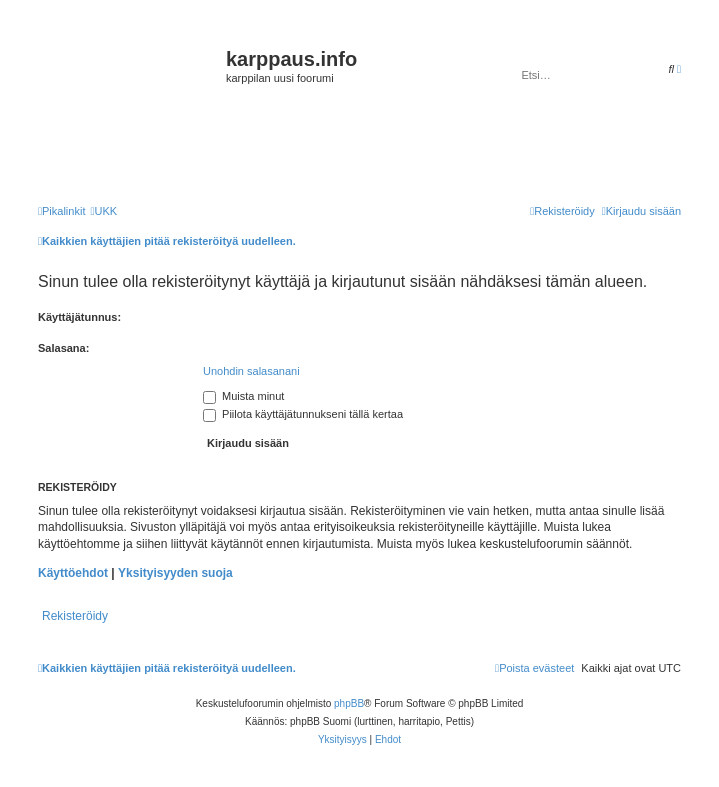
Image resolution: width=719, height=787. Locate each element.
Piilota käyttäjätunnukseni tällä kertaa (303, 414)
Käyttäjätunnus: (79, 317)
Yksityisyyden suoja (175, 573)
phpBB (349, 703)
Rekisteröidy (75, 616)
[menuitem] (103, 211)
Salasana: (63, 348)
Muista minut (243, 396)
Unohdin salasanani (251, 371)
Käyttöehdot (73, 573)
